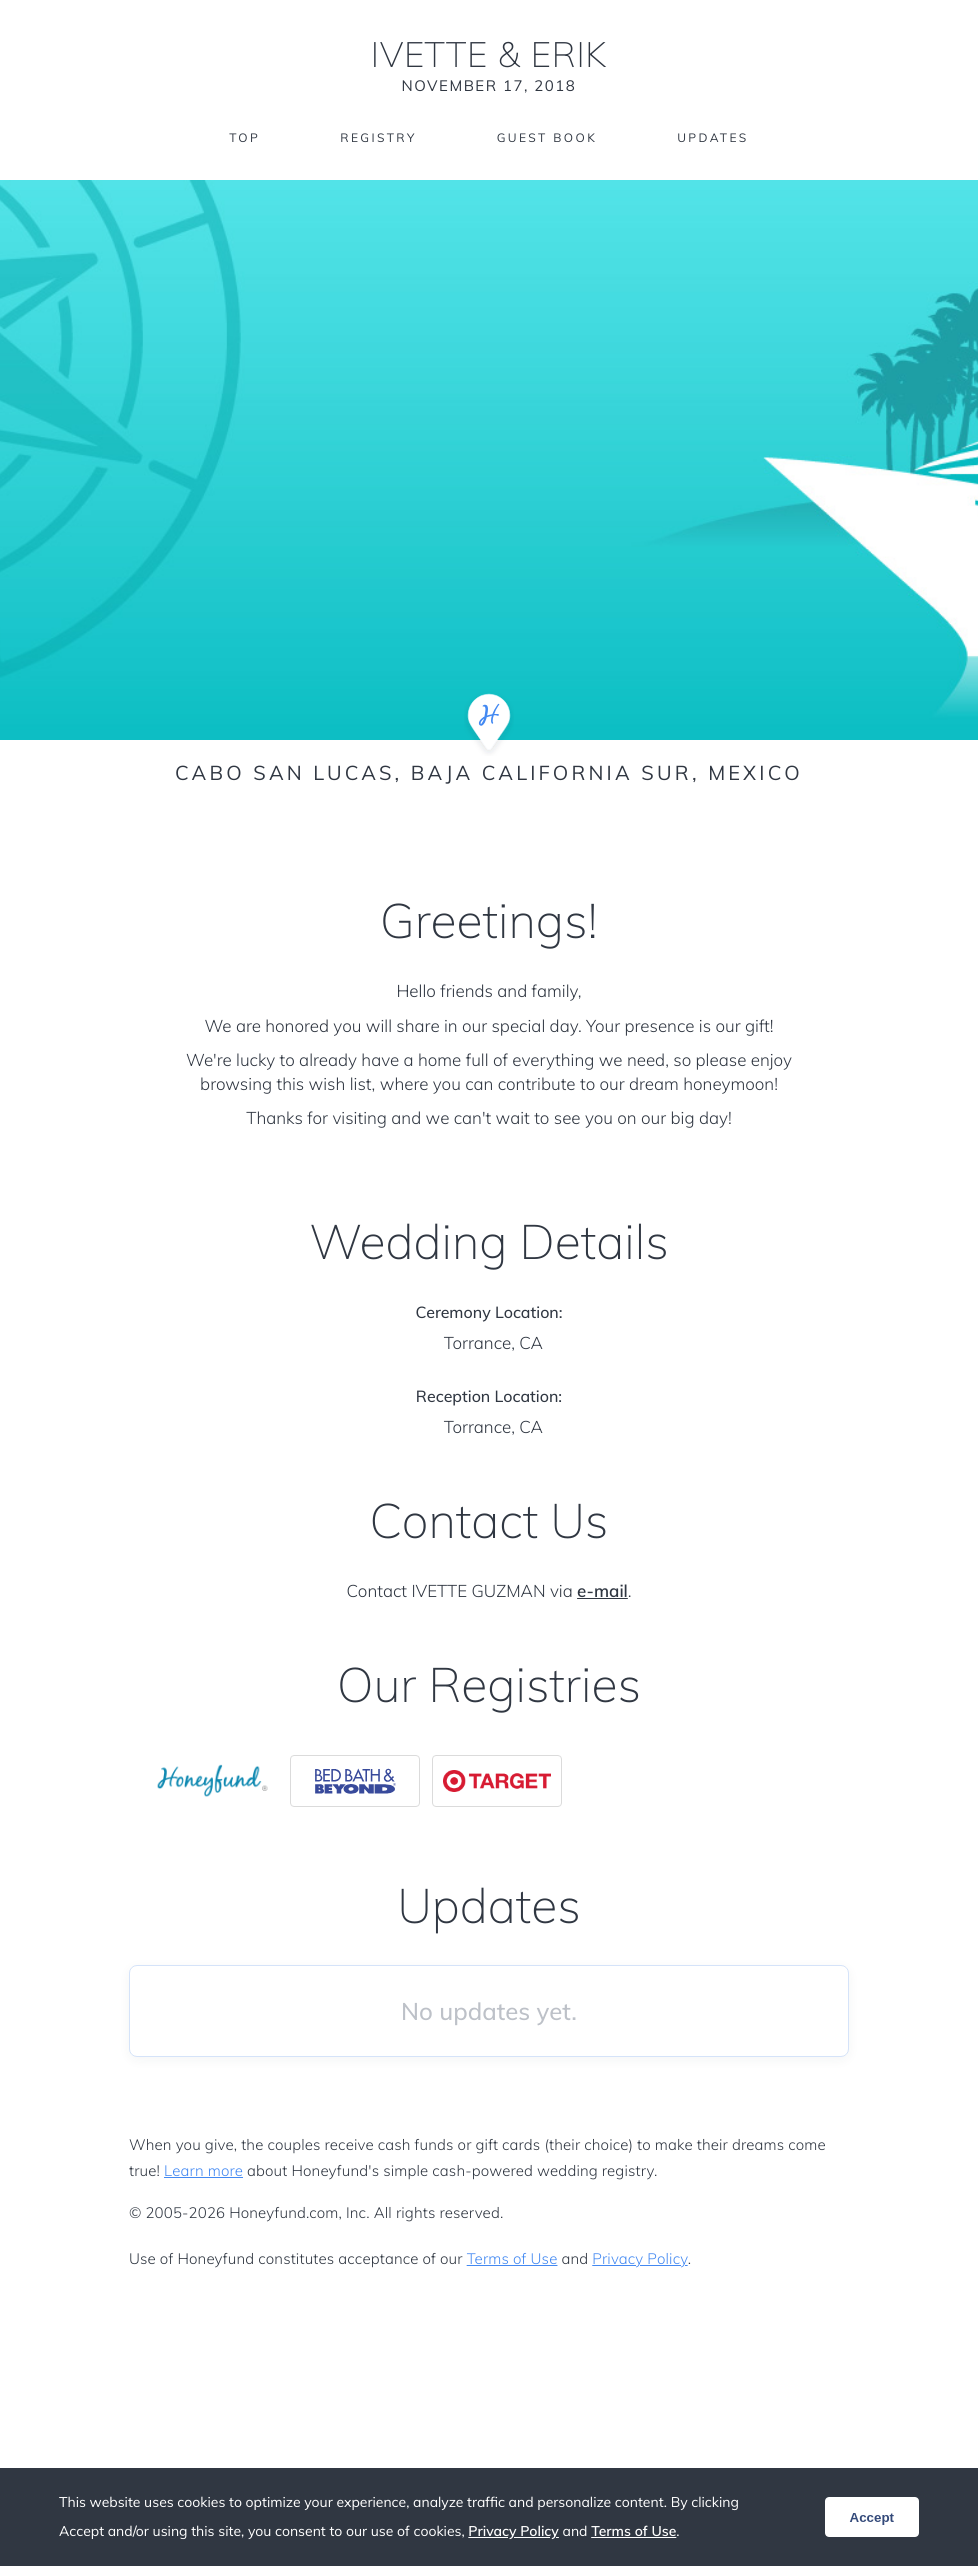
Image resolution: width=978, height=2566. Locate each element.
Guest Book (547, 137)
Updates (713, 137)
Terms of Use (512, 2258)
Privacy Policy (639, 2258)
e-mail (602, 1591)
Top (244, 137)
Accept (872, 2517)
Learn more (203, 2170)
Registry (378, 137)
